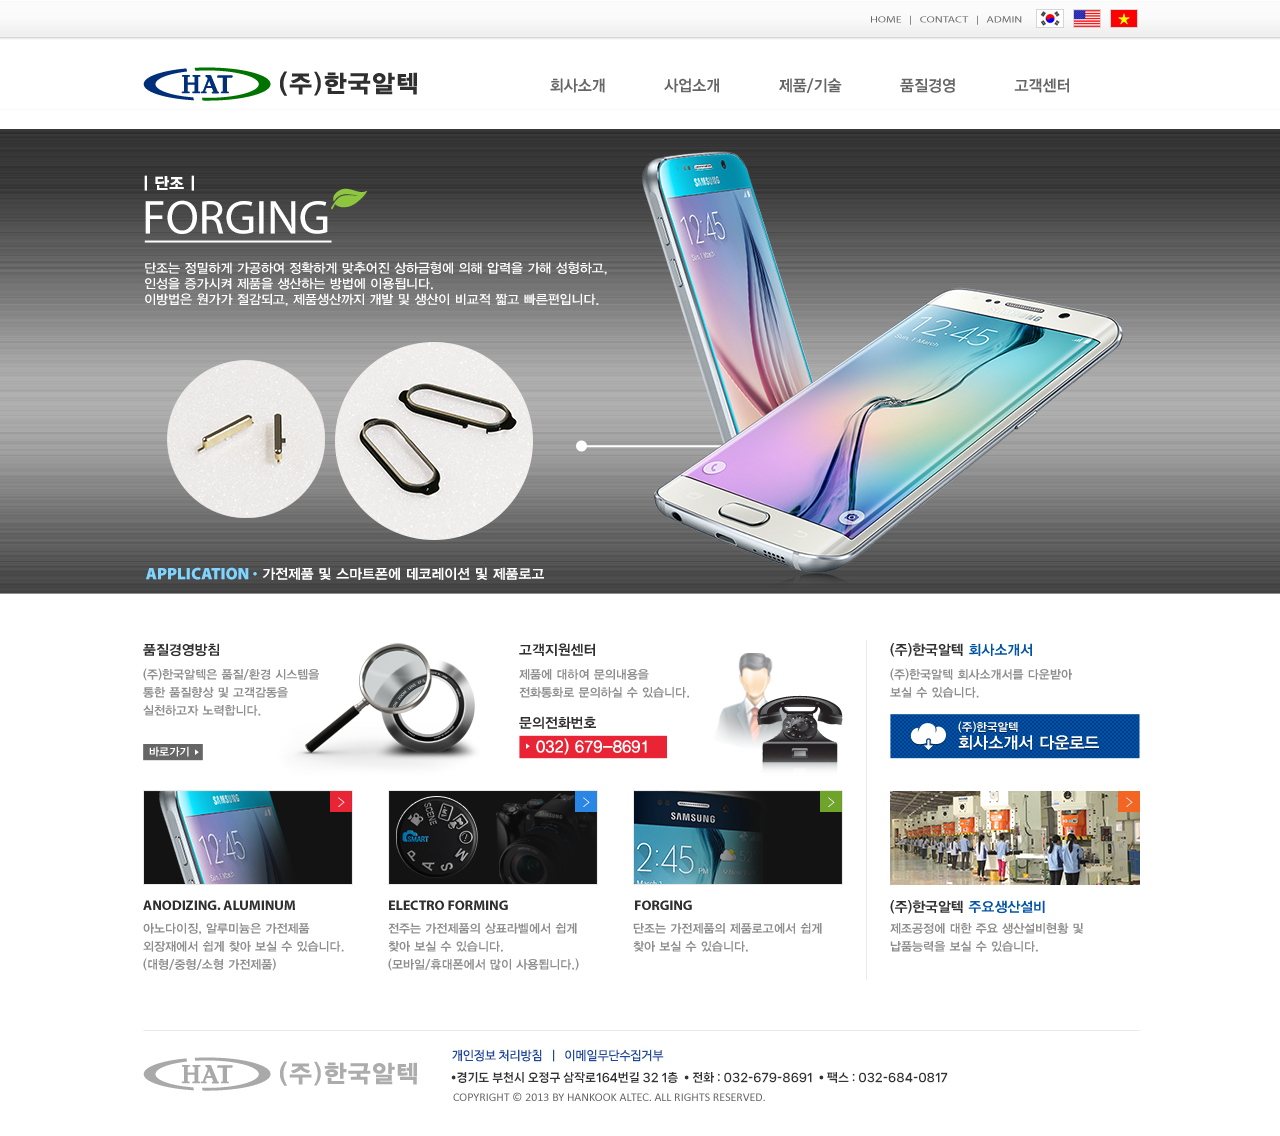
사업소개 (692, 86)
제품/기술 (810, 86)
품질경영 (928, 86)
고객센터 (1046, 86)
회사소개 (577, 86)
